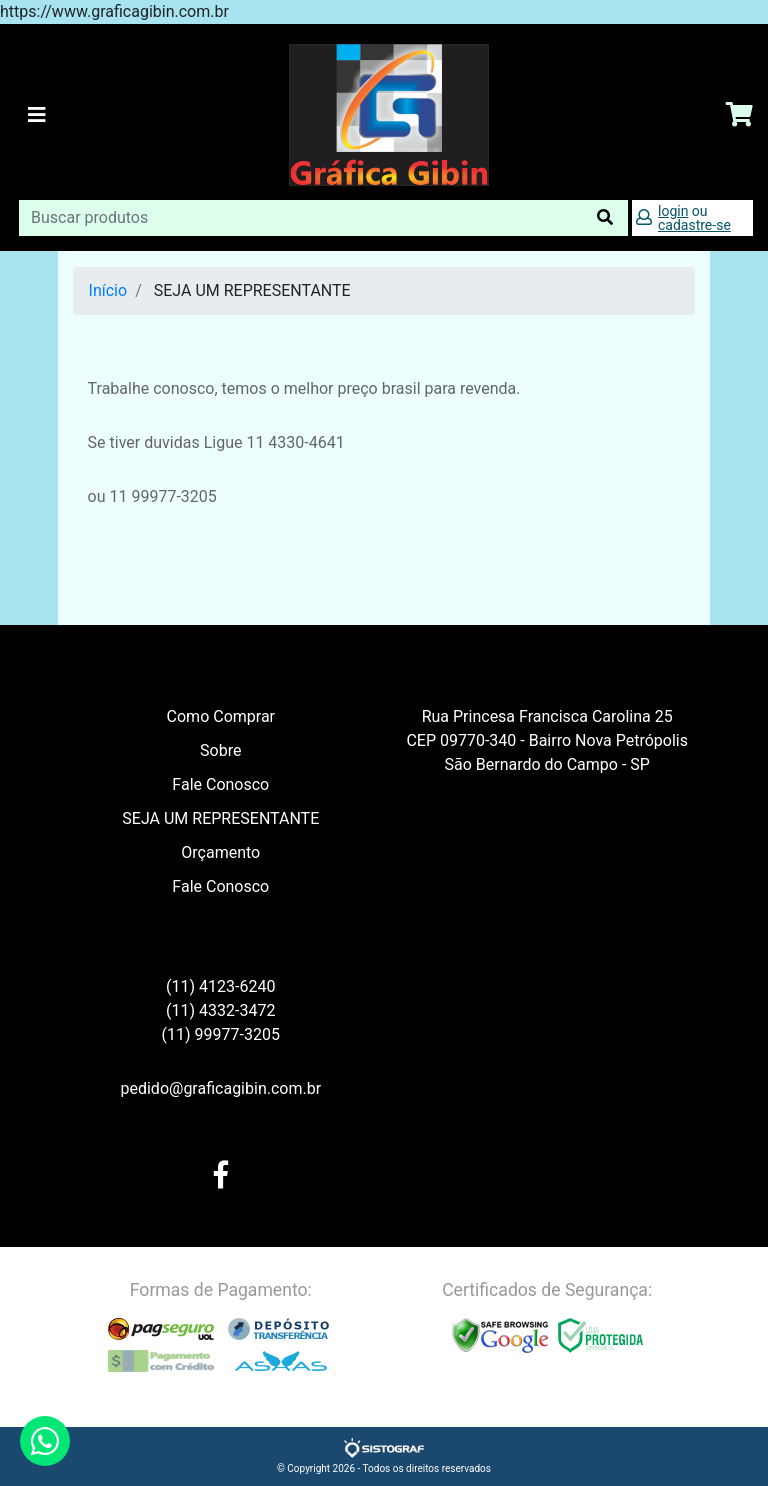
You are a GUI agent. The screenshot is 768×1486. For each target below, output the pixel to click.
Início (108, 290)
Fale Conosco (220, 784)
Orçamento (220, 852)
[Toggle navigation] (37, 115)
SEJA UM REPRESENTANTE (220, 818)
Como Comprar (221, 716)
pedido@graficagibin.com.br (220, 1088)
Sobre (220, 750)
